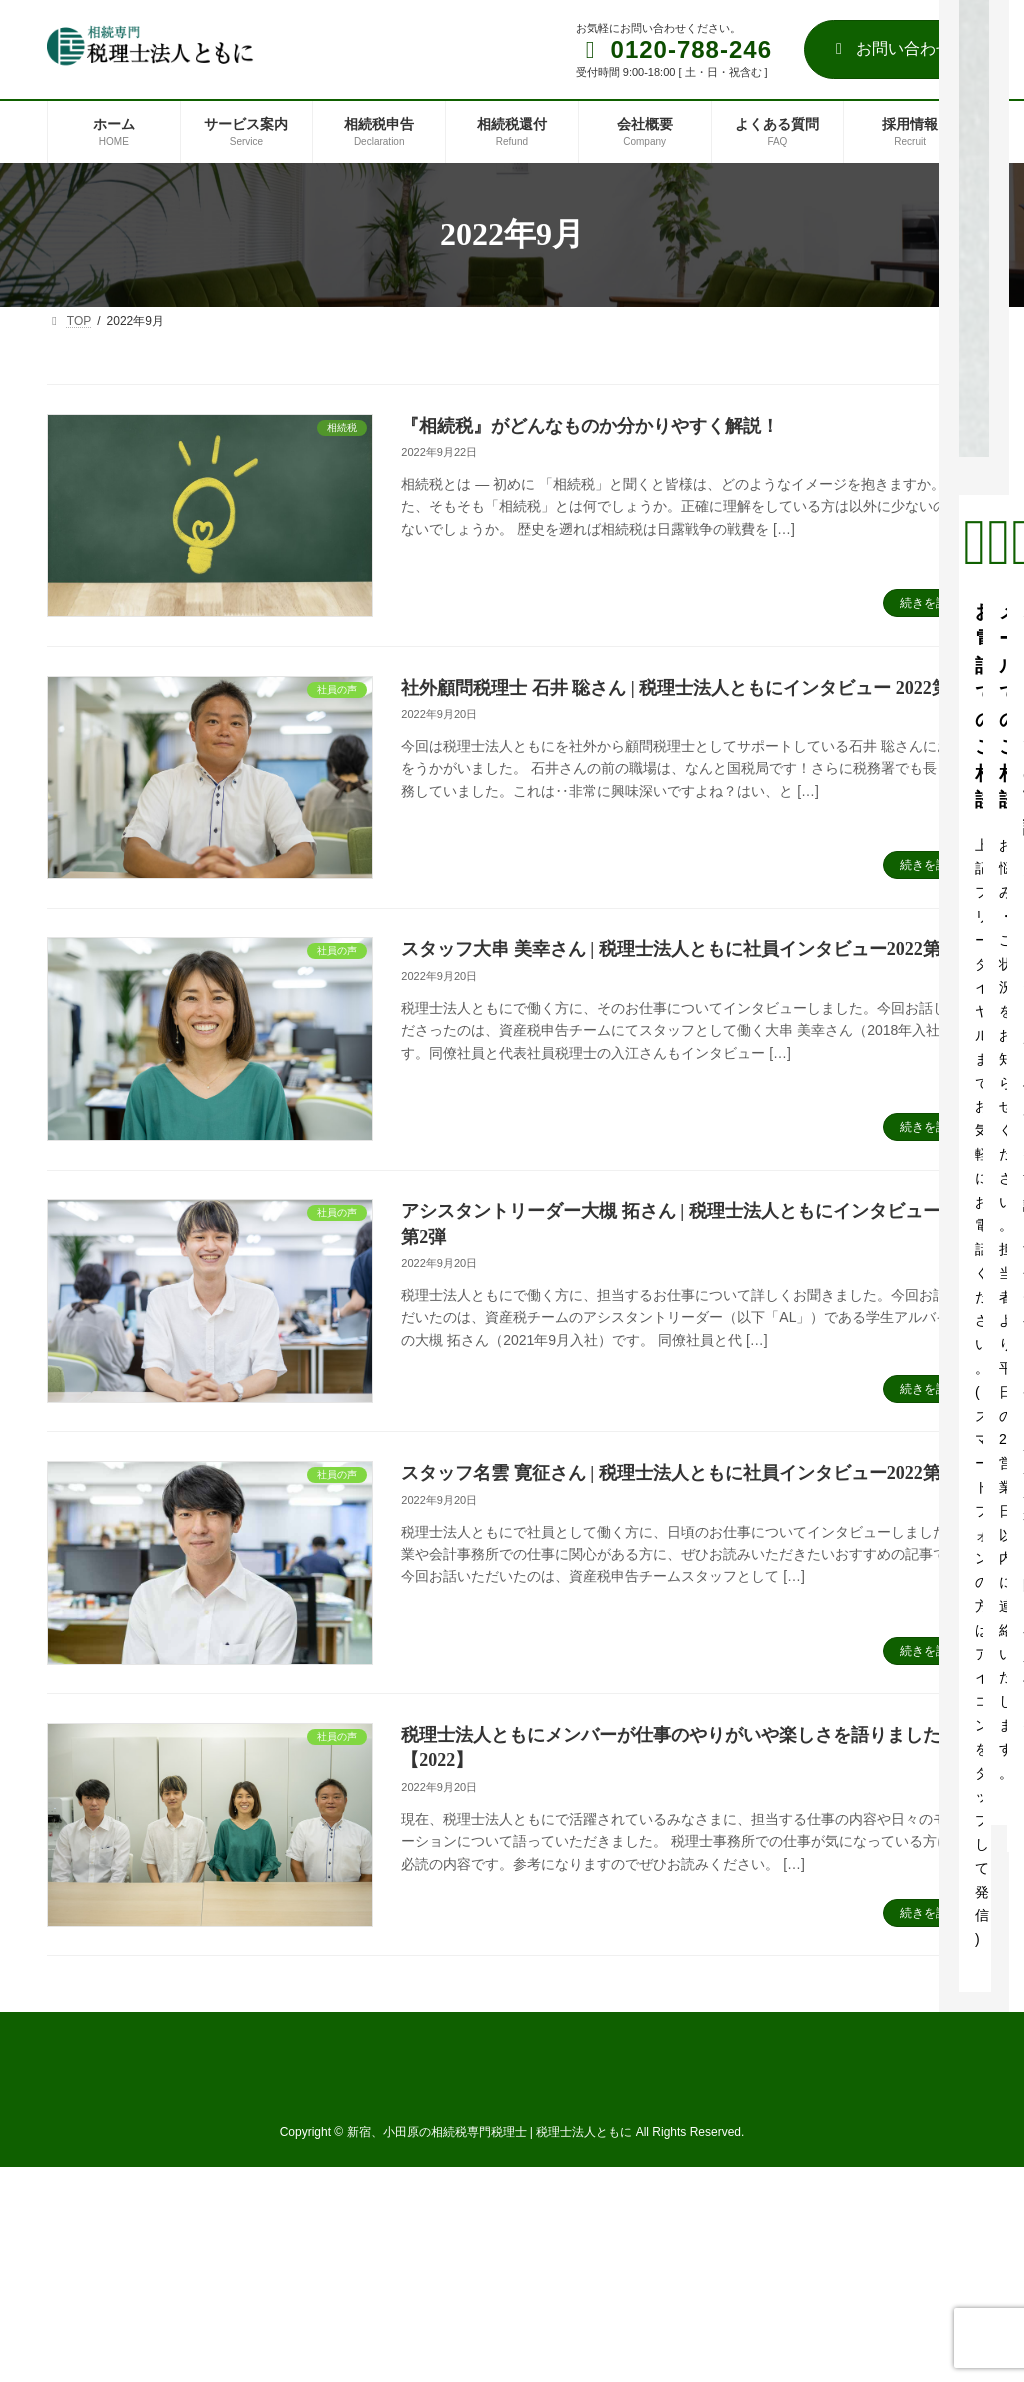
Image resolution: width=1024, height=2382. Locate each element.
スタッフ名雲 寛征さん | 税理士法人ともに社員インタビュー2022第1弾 (684, 1473)
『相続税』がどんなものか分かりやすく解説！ (590, 426)
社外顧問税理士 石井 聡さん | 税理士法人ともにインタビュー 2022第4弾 (688, 688)
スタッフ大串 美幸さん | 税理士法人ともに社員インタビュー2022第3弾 (684, 949)
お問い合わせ (890, 48)
